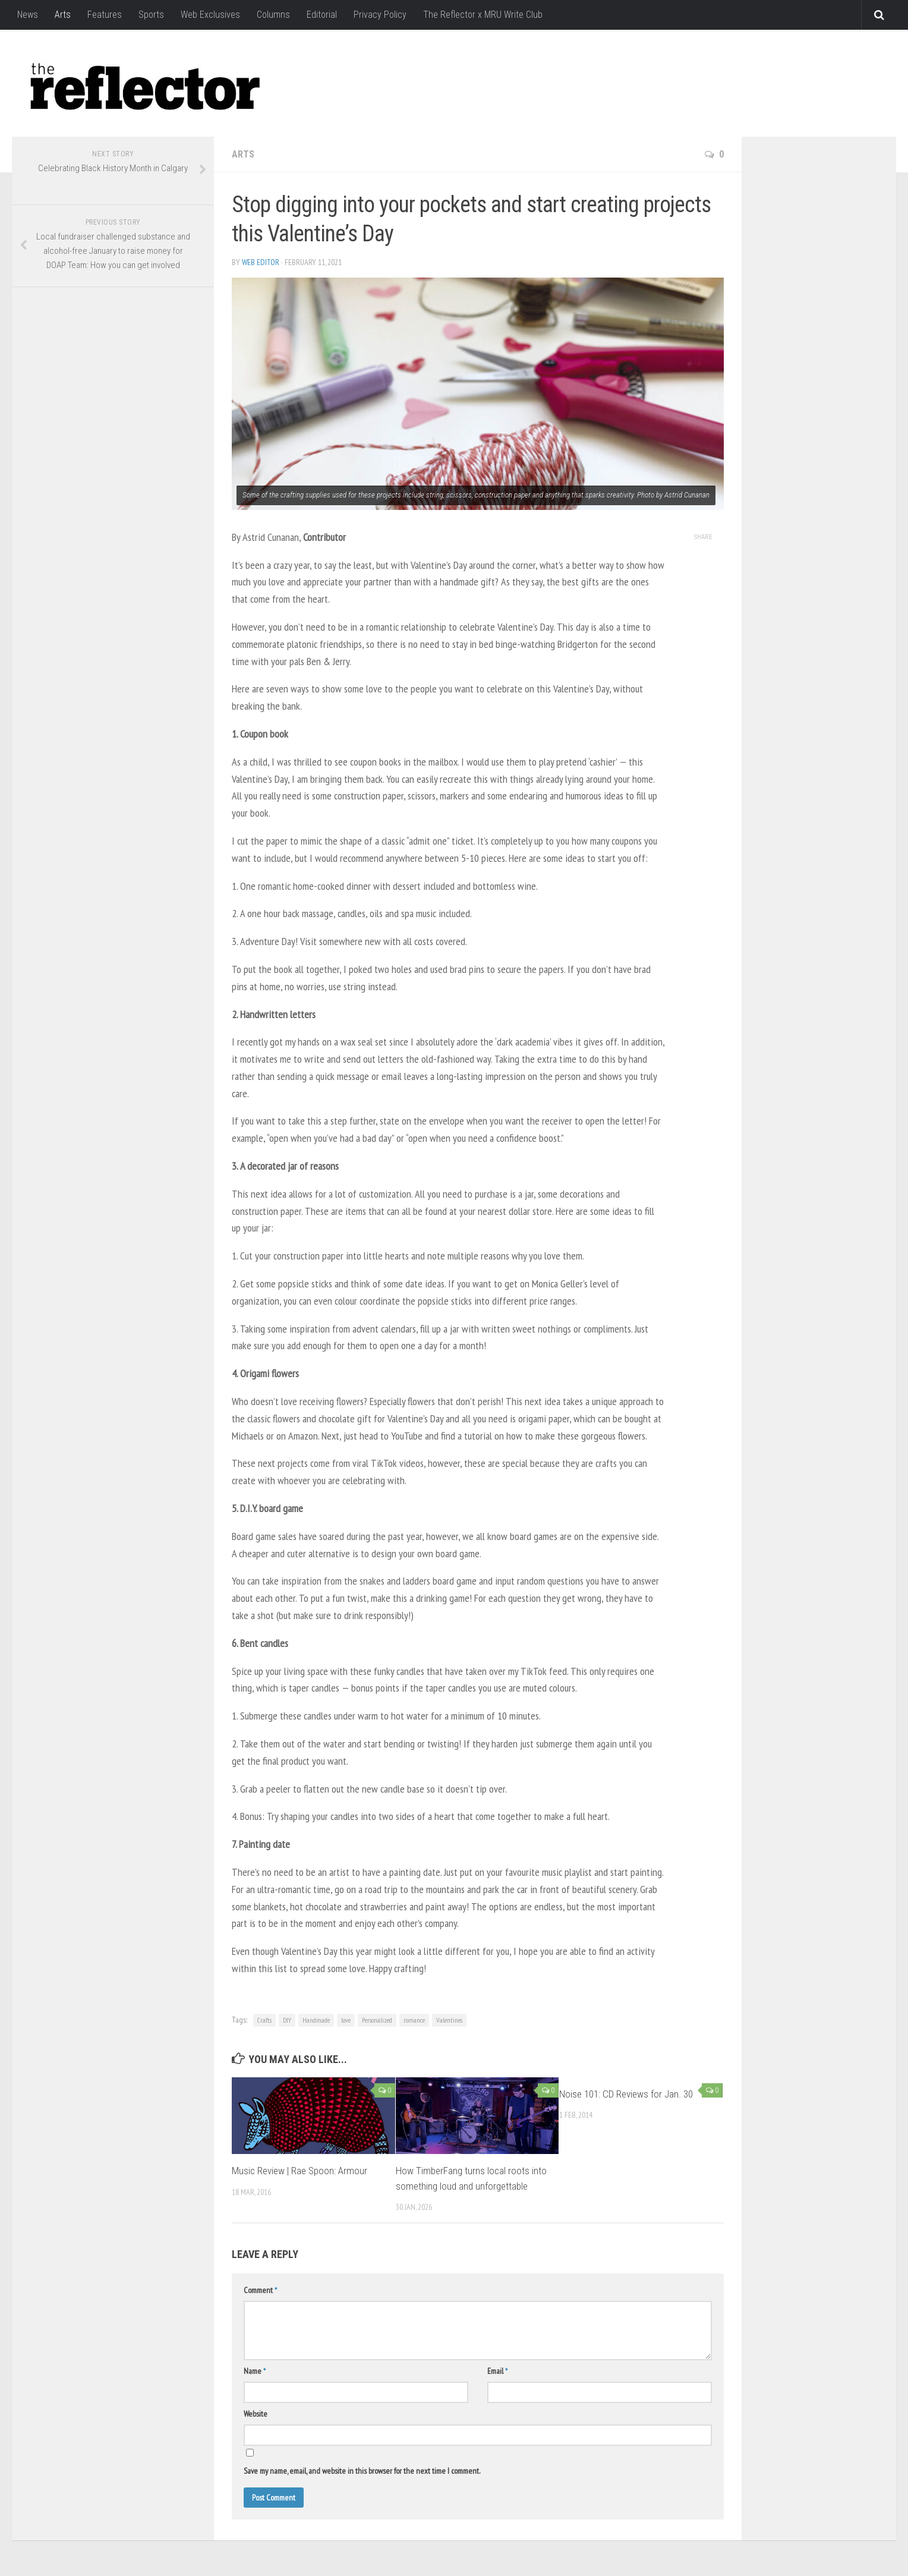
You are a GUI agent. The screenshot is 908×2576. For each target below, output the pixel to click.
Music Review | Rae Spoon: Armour (299, 2171)
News (27, 14)
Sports (151, 14)
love (346, 2020)
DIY (287, 2020)
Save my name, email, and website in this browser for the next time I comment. (362, 2470)
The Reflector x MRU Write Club (483, 14)
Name (255, 2371)
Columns (273, 14)
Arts (63, 14)
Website (255, 2413)
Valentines (449, 2020)
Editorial (322, 14)
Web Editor (260, 262)
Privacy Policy (380, 14)
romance (414, 2020)
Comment (260, 2290)
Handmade (316, 2020)
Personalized (377, 2020)
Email (497, 2371)
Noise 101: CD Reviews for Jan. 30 (626, 2094)
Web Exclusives (210, 14)
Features (104, 14)
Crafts (264, 2020)
